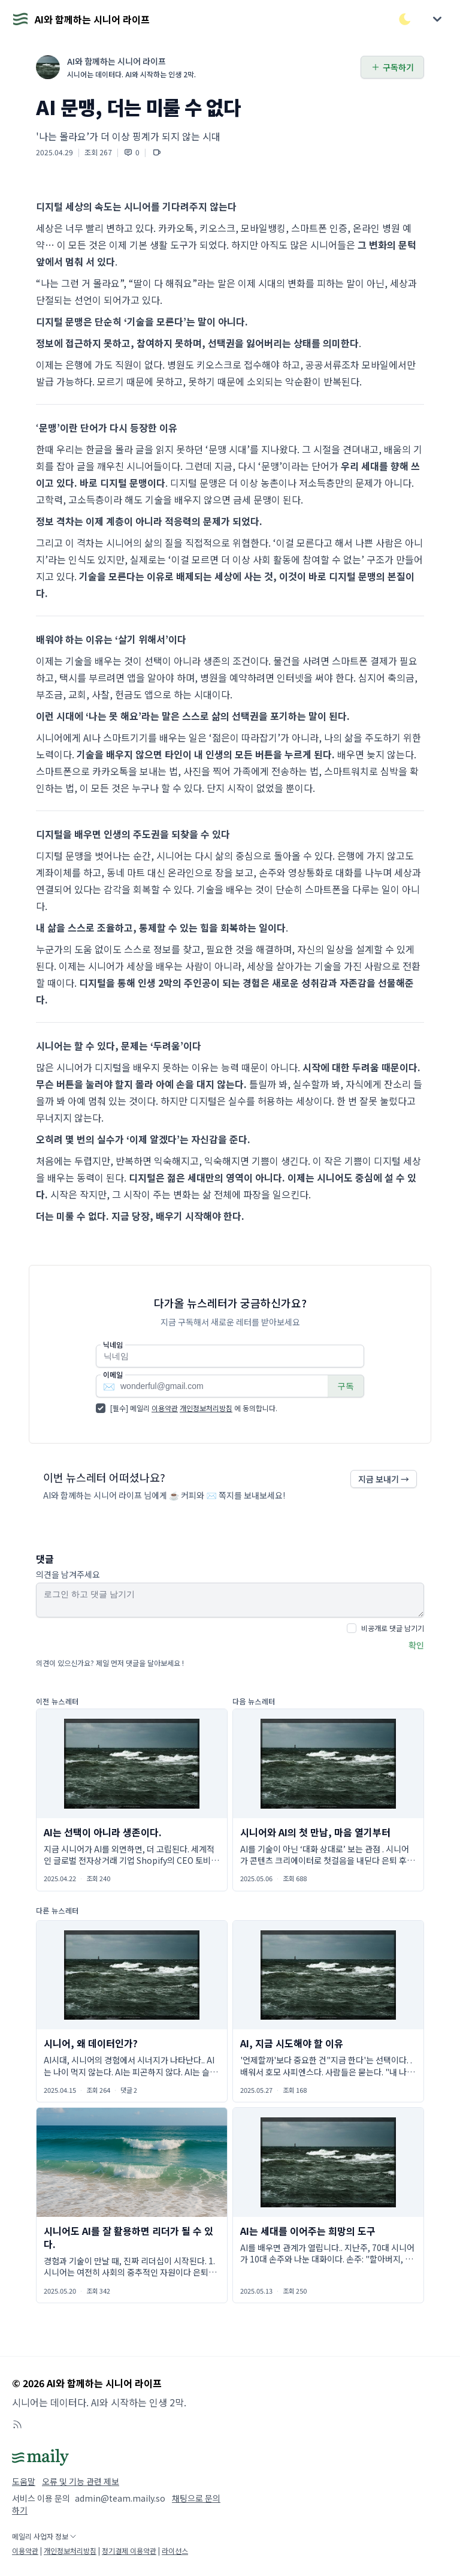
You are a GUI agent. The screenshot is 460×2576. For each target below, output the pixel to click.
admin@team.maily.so (120, 2498)
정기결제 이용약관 (129, 2550)
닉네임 (113, 1344)
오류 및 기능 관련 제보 (80, 2481)
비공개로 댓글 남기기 (392, 1628)
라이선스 (175, 2550)
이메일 (113, 1374)
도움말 (23, 2481)
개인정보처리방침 (206, 1408)
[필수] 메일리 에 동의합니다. (193, 1408)
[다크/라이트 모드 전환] (405, 19)
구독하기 (392, 67)
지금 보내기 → (383, 1479)
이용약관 (165, 1408)
